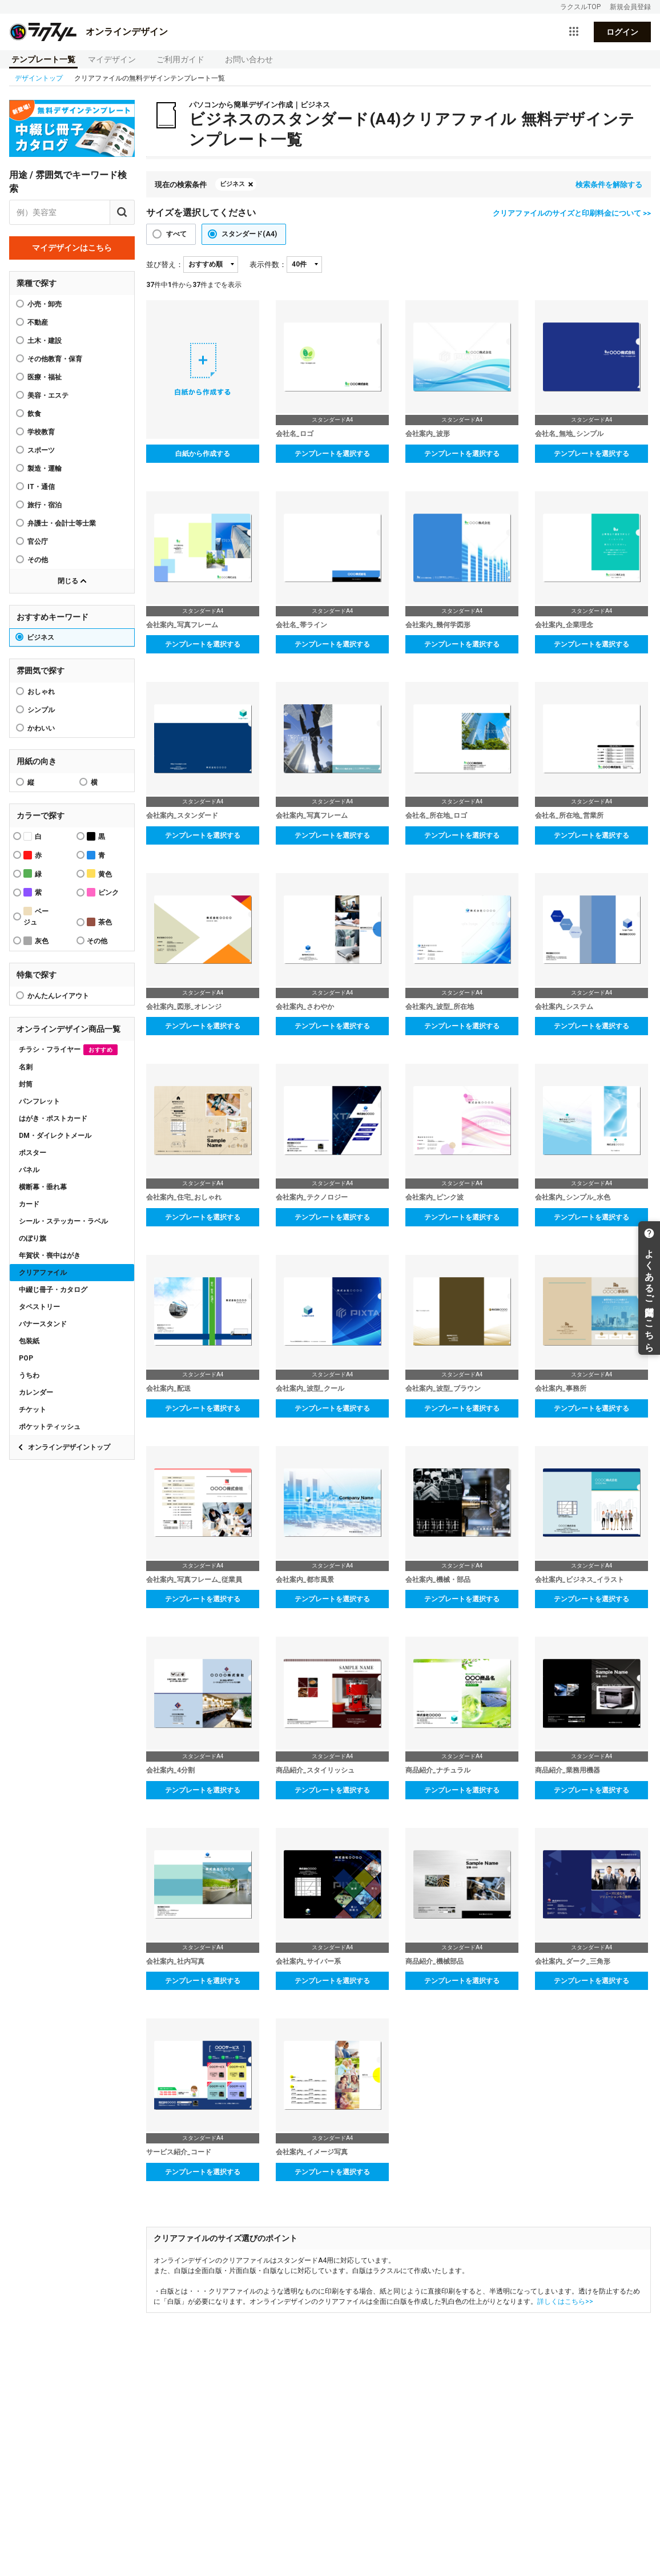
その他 (37, 560)
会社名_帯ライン (301, 625)
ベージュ (36, 916)
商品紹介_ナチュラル (437, 1770)
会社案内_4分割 (170, 1770)
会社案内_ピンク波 (434, 1197)
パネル (29, 1170)
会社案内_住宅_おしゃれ (184, 1197)
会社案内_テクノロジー (312, 1197)
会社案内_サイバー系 (308, 1961)
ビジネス (40, 637)
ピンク (103, 892)
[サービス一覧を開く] (574, 32)
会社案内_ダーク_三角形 (572, 1961)
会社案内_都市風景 (305, 1580)
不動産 (37, 322)
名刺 (26, 1067)
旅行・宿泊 (44, 505)
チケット (32, 1410)
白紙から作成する (202, 454)
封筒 (26, 1084)
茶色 (99, 922)
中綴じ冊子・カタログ (53, 1290)
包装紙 (29, 1341)
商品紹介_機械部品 (434, 1961)
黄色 (99, 873)
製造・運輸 (44, 469)
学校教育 (41, 432)
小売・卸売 (44, 304)
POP (26, 1358)
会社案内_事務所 (560, 1388)
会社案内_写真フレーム (182, 625)
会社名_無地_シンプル (569, 434)
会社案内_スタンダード (182, 815)
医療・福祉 (44, 377)
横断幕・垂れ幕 (43, 1187)
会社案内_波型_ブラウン (443, 1388)
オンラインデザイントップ (69, 1447)
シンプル (41, 710)
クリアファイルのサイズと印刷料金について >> (572, 213)
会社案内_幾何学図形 (437, 625)
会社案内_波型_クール (310, 1388)
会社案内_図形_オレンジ (184, 1007)
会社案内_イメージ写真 (312, 2152)
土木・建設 (44, 341)
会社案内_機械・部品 (437, 1580)
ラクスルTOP (580, 7)
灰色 (36, 940)
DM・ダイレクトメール (55, 1136)
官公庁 (37, 542)
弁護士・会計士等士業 (61, 523)
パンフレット (39, 1101)
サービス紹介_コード (178, 2152)
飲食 (34, 414)
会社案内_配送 (168, 1388)
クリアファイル (43, 1273)
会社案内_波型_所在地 (439, 1007)
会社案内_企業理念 (564, 625)
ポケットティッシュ (50, 1427)
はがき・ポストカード (53, 1119)
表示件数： (268, 264)
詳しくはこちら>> (565, 2302)
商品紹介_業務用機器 (567, 1770)
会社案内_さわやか (305, 1007)
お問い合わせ (249, 59)
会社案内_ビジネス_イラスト (579, 1580)
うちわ (29, 1375)
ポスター (32, 1153)
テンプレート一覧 (43, 59)
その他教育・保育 (54, 359)
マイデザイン (112, 59)
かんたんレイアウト (58, 996)
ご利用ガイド (180, 59)
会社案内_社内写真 (175, 1961)
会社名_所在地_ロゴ (436, 815)
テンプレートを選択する (332, 454)
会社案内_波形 (427, 434)
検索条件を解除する (609, 184)
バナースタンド (43, 1324)
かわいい (41, 728)
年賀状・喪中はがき (50, 1255)
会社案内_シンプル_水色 (572, 1197)
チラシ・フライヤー (68, 1049)
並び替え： (164, 264)
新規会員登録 (630, 7)
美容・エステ (48, 395)
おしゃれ (41, 692)
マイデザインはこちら (72, 247)
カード (29, 1204)
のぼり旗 (32, 1238)
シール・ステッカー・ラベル (63, 1221)
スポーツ (41, 450)
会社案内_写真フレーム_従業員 (194, 1580)
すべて (176, 234)
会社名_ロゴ (294, 434)
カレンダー (36, 1392)
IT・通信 (41, 487)
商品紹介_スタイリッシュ (315, 1770)
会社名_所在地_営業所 (569, 815)
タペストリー (39, 1307)
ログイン (622, 32)
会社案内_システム (564, 1007)
